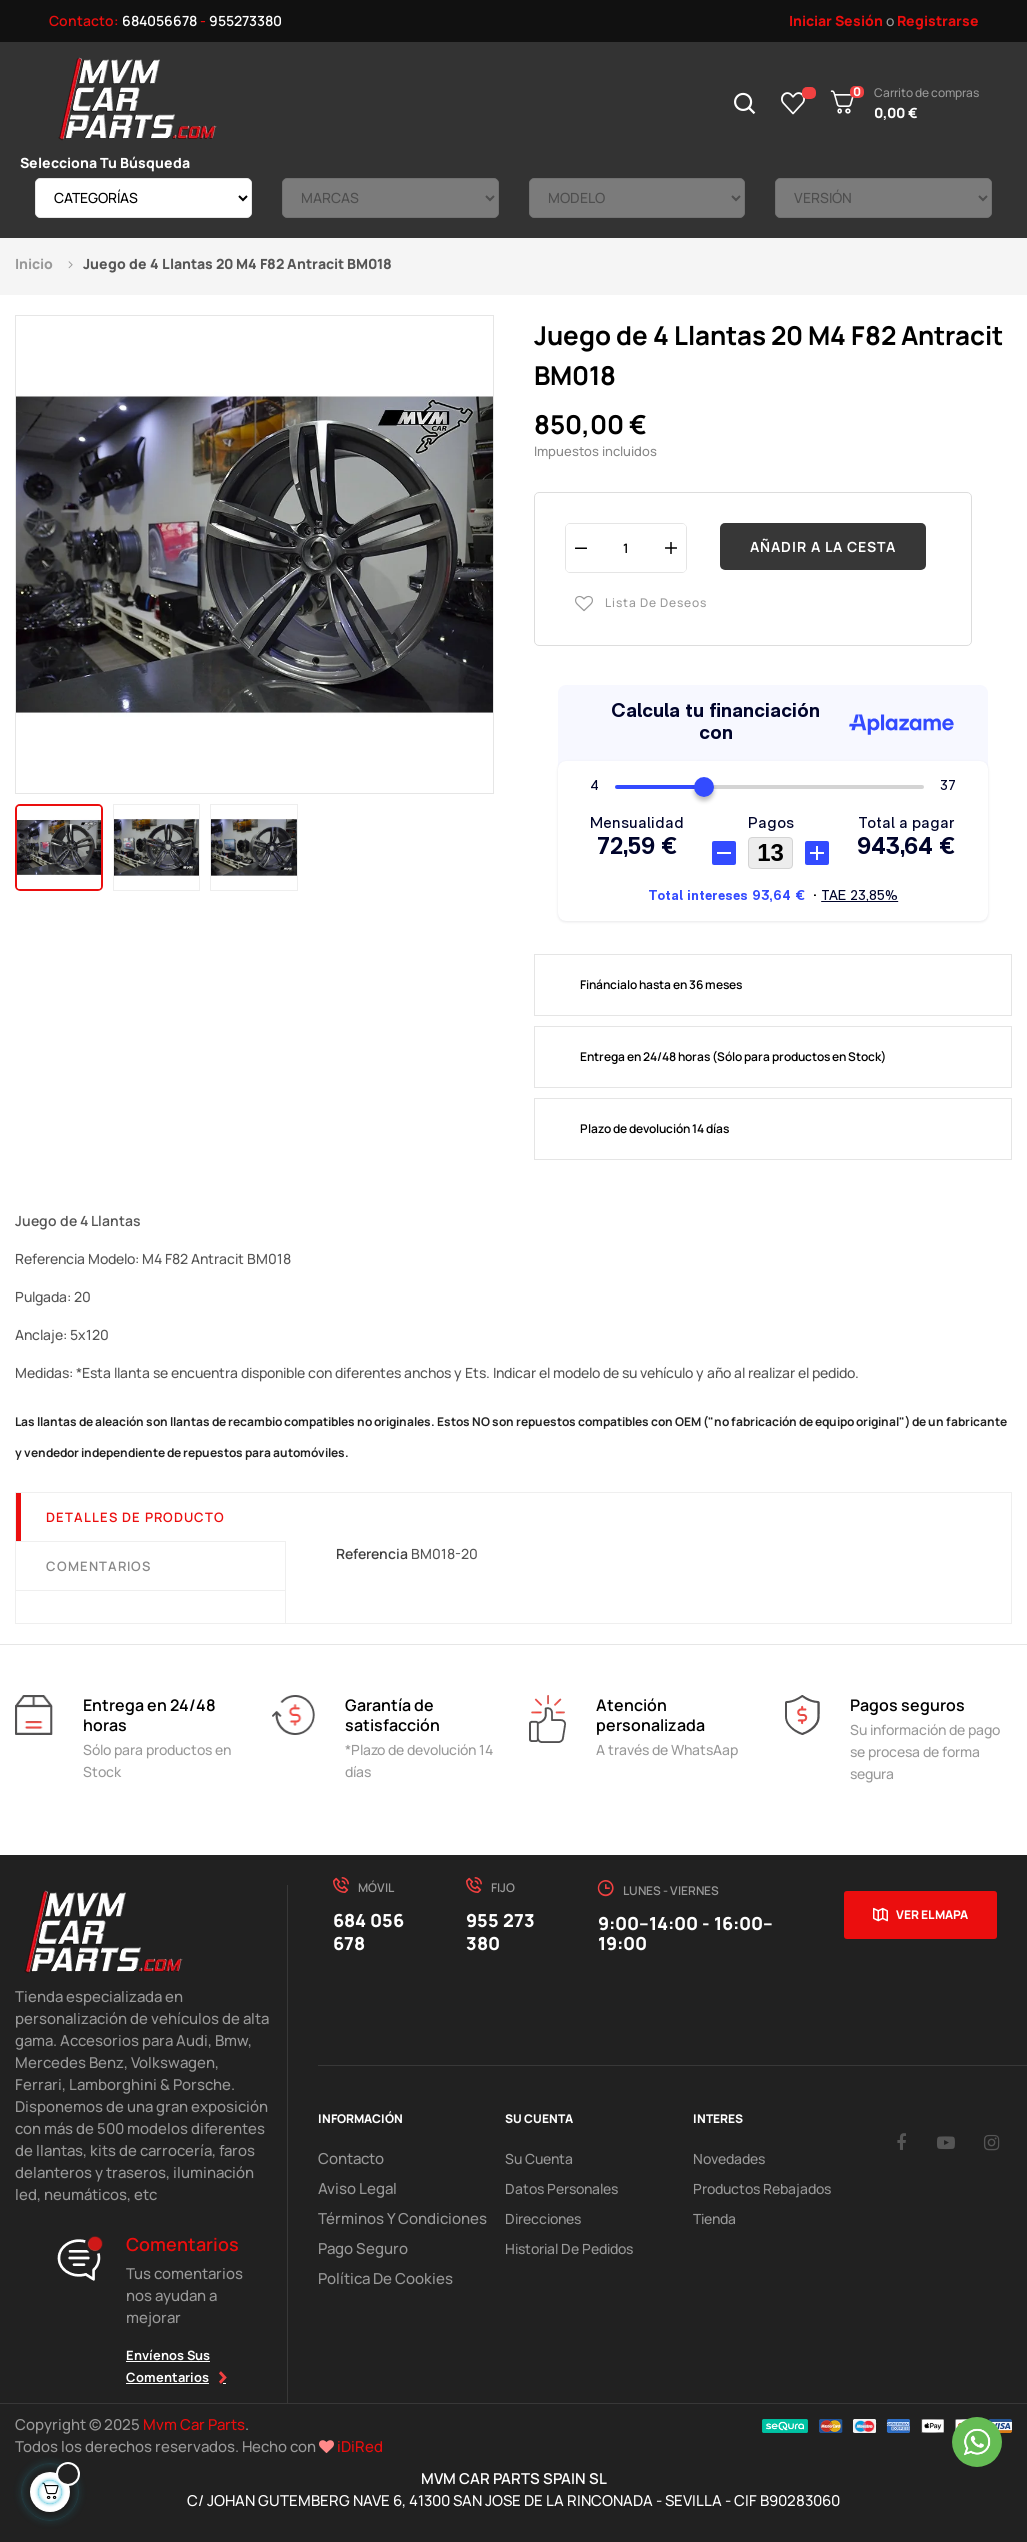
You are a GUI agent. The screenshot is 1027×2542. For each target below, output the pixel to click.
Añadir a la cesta (823, 546)
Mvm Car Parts (194, 2424)
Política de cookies (379, 2278)
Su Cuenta (539, 2158)
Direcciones (543, 2218)
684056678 (159, 20)
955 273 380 (500, 1931)
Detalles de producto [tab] (135, 1517)
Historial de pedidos (569, 2248)
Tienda (714, 2218)
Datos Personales (561, 2188)
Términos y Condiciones (393, 2218)
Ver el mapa (932, 1914)
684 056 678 (368, 1931)
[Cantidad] (626, 547)
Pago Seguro (359, 2248)
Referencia (372, 1553)
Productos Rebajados (762, 2188)
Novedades (729, 2158)
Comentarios (98, 1566)
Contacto (349, 2158)
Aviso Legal (353, 2188)
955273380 (245, 20)
